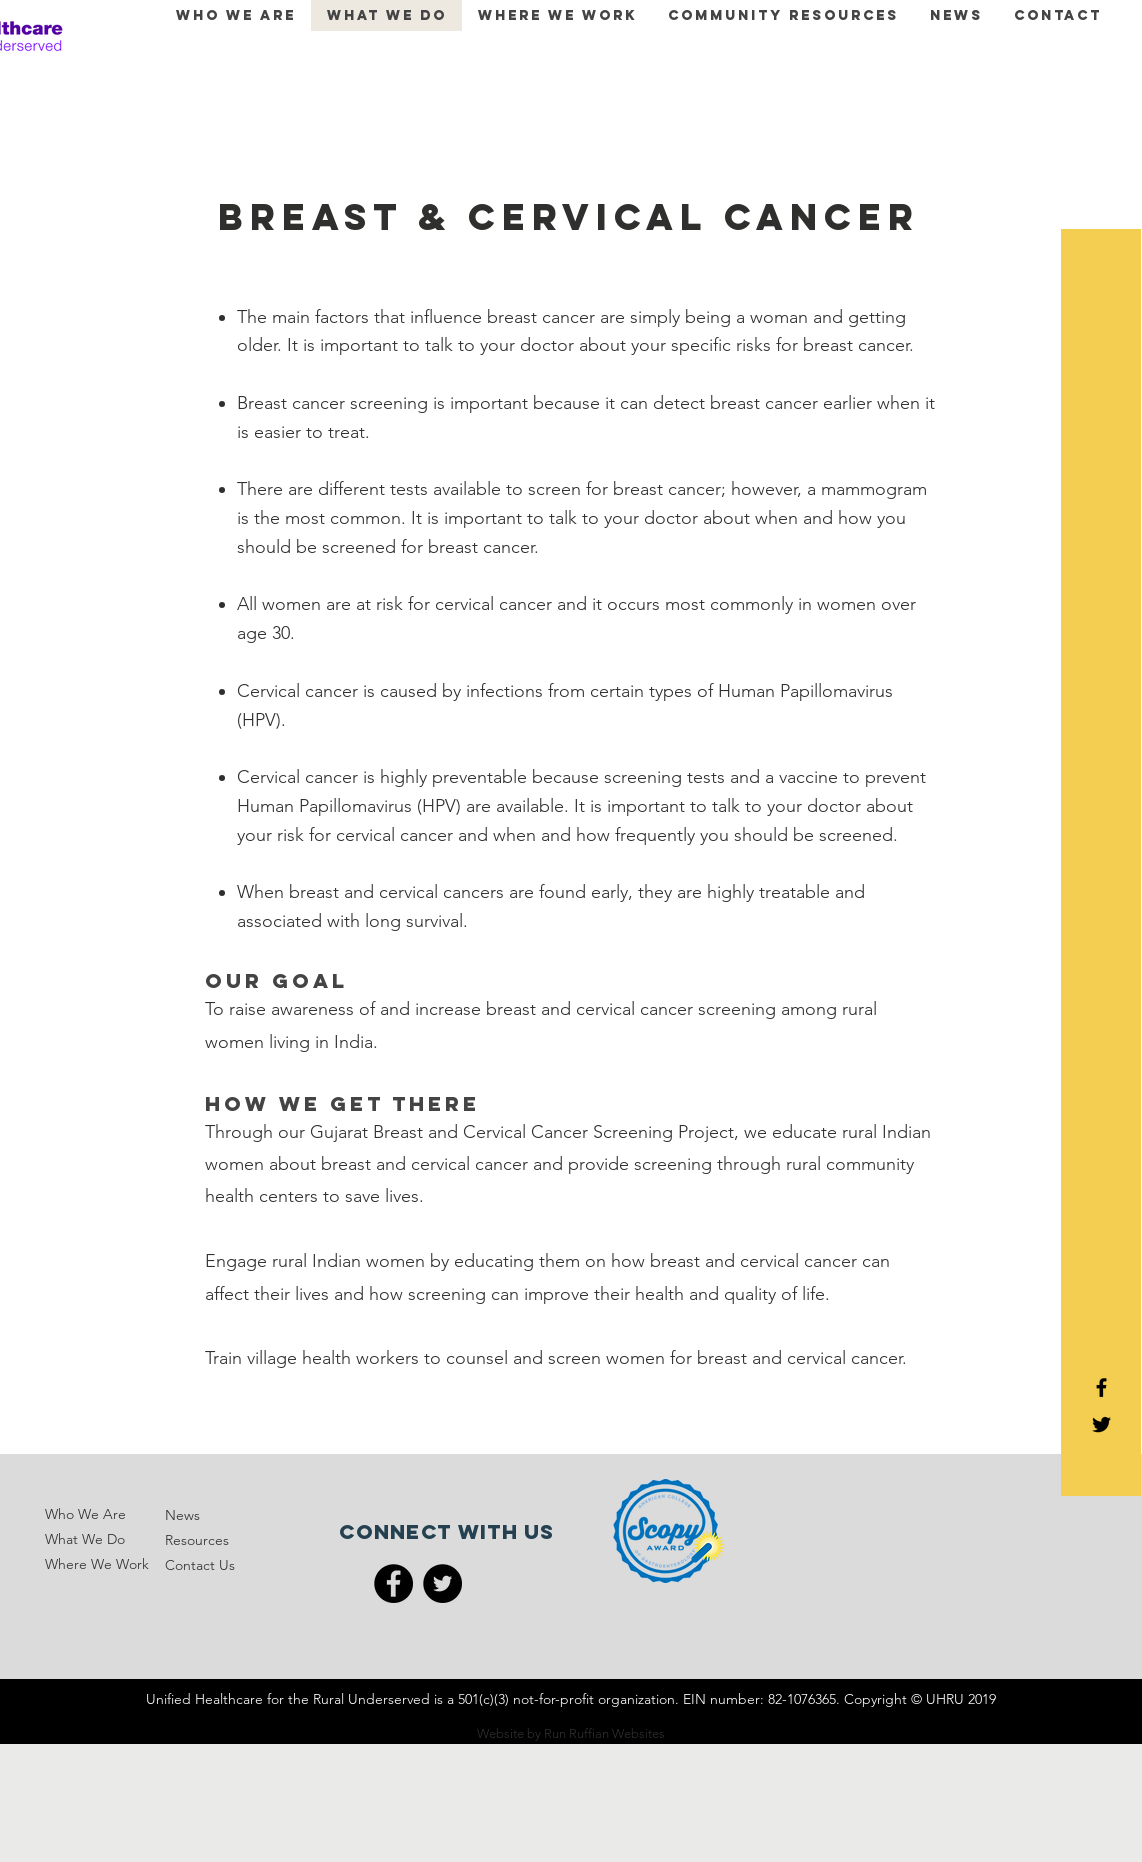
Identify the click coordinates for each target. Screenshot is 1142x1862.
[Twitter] (442, 1583)
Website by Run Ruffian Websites (571, 1733)
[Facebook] (393, 1583)
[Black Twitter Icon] (1101, 1424)
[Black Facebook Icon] (1101, 1387)
